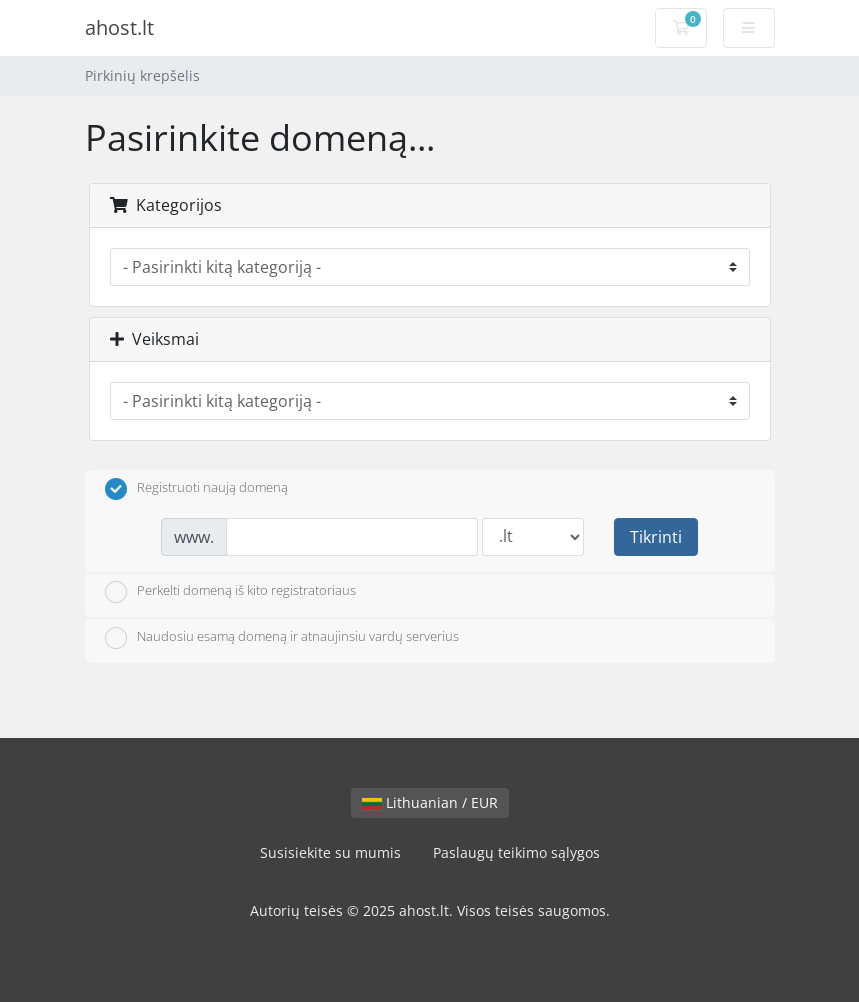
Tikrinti (656, 537)
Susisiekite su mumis (330, 852)
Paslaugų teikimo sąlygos (516, 852)
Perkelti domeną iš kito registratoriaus (230, 592)
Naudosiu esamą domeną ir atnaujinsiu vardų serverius (282, 638)
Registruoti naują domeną (196, 489)
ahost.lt (119, 27)
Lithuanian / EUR (430, 802)
